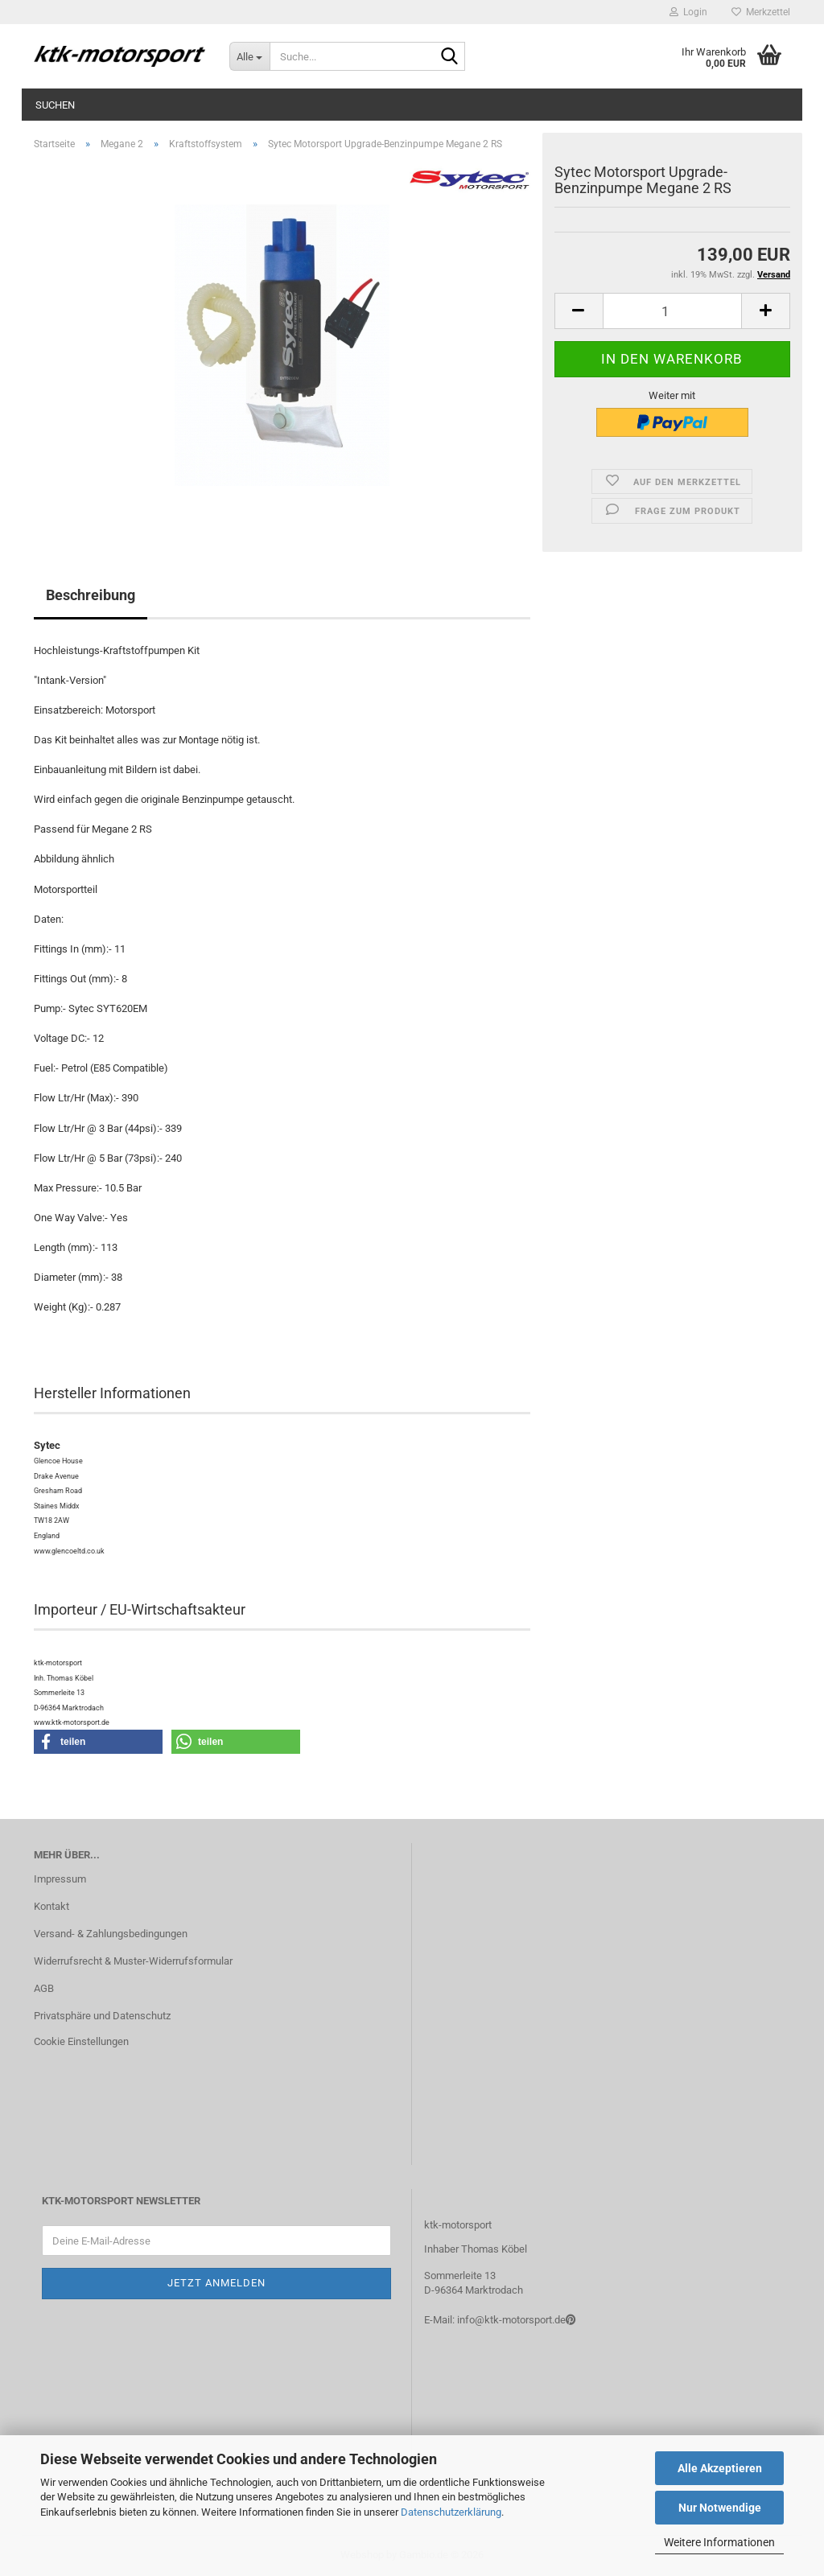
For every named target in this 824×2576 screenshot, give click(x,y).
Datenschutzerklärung (451, 2512)
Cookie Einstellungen (81, 2041)
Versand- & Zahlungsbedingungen (110, 1934)
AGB (44, 1988)
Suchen (55, 105)
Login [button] (688, 12)
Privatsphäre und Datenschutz (102, 2016)
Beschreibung (90, 594)
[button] (578, 311)
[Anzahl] (672, 311)
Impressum (60, 1879)
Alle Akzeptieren (720, 2468)
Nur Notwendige (719, 2507)
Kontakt (51, 1906)
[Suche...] (249, 56)
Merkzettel (760, 12)
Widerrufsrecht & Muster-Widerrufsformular (133, 1961)
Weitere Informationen (719, 2542)
